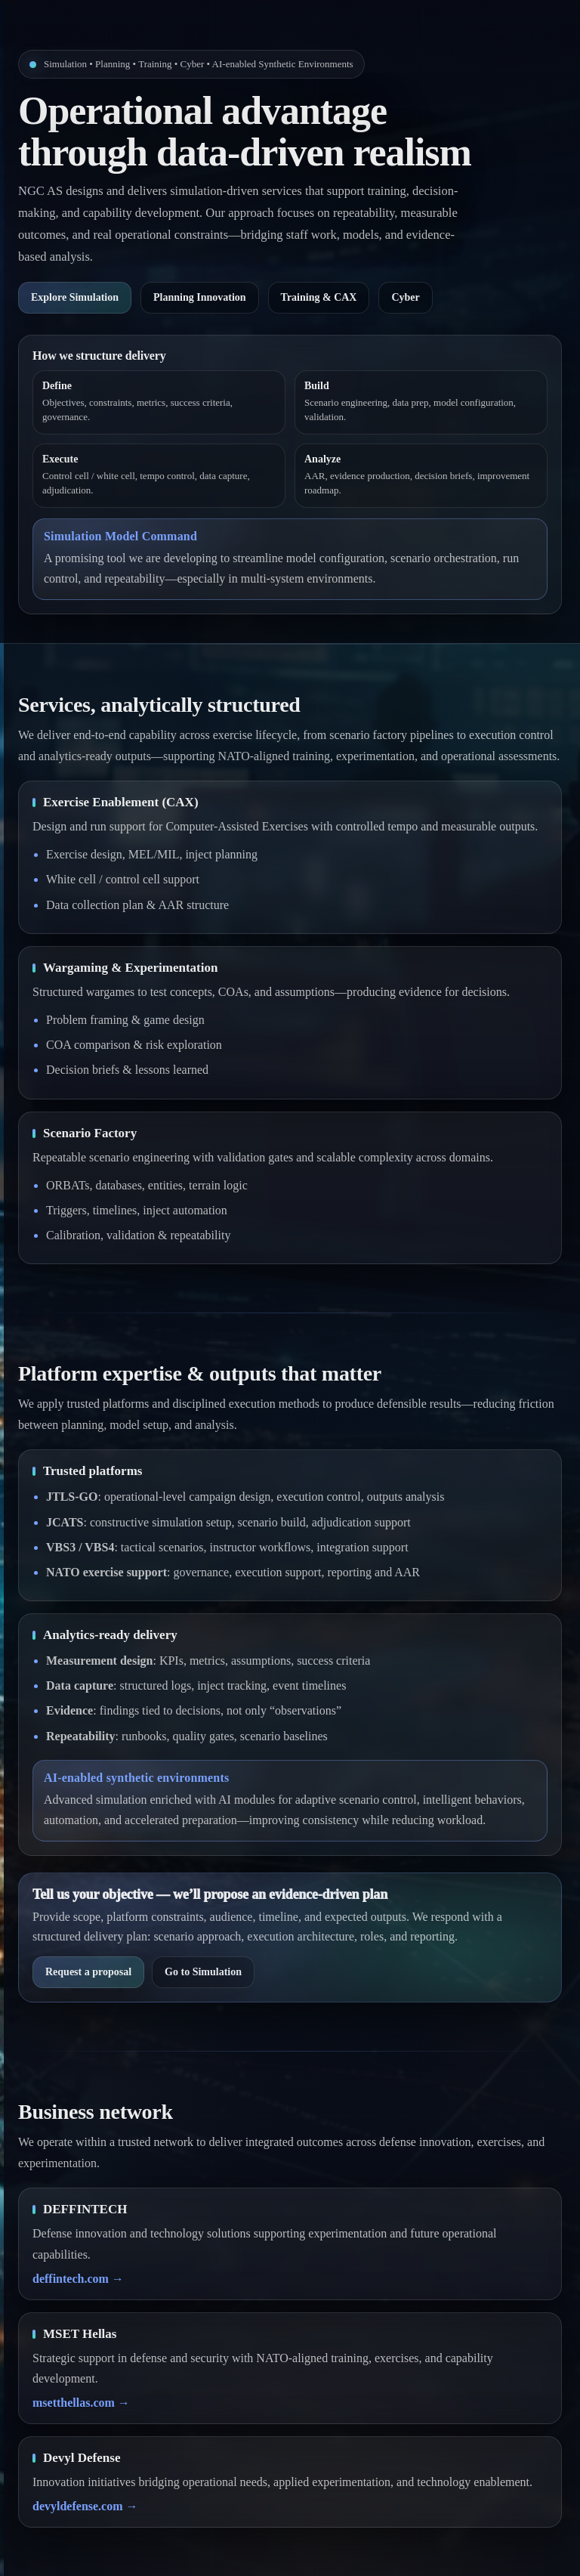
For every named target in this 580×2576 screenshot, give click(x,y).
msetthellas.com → (81, 2402)
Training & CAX (319, 297)
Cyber (405, 297)
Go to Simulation (203, 1972)
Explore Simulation (75, 297)
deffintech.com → (78, 2278)
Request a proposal (88, 1972)
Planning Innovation (199, 297)
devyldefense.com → (85, 2506)
